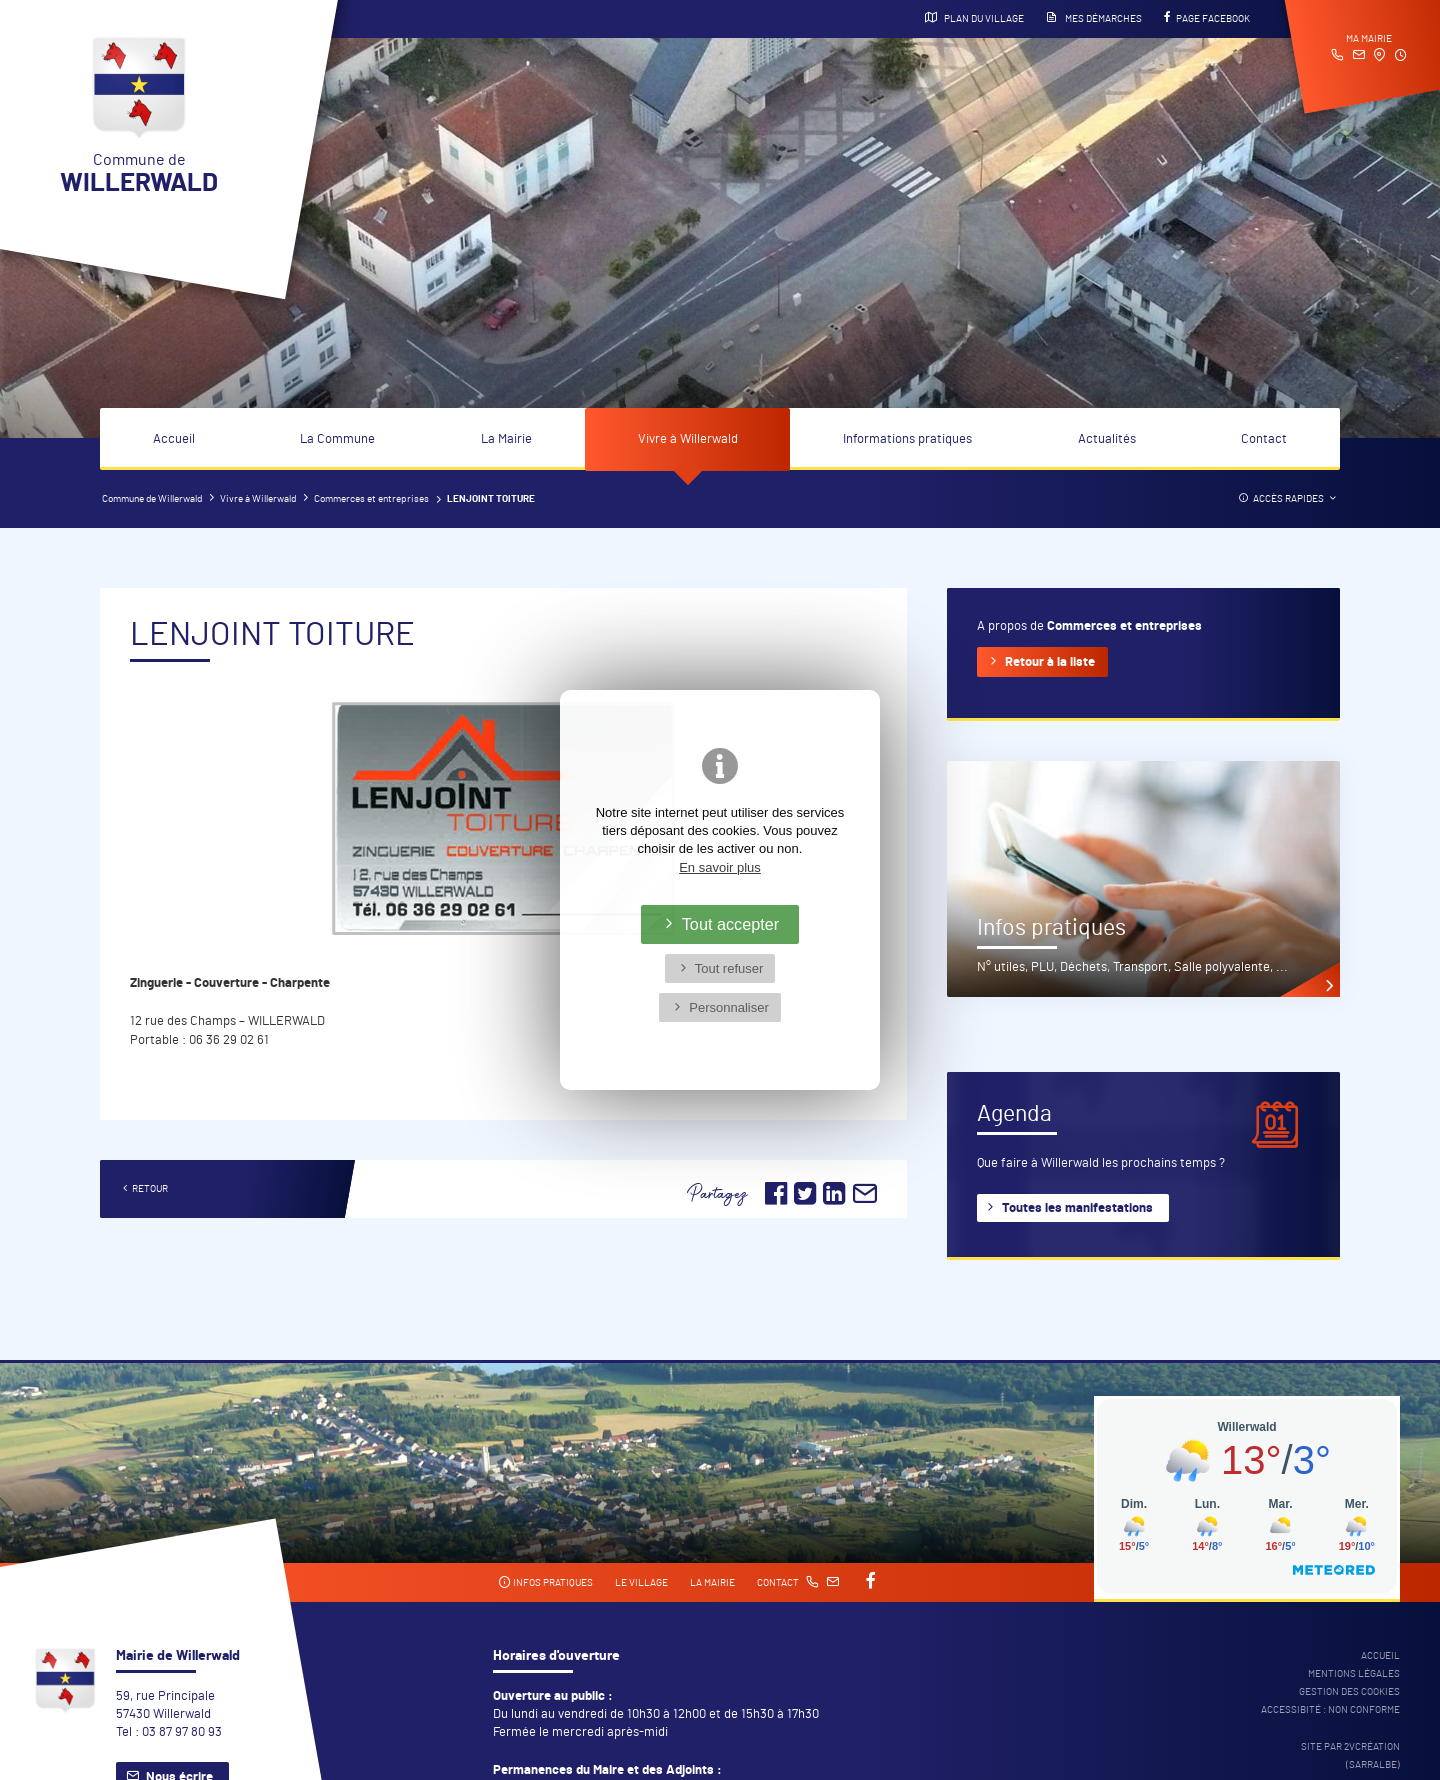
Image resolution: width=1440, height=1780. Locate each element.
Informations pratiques (907, 439)
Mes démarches (1094, 18)
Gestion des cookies (1349, 1692)
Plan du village (974, 18)
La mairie (712, 1583)
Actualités (1107, 439)
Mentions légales (1354, 1674)
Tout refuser (729, 968)
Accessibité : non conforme (1330, 1710)
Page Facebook (1207, 18)
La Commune (337, 439)
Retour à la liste (1050, 662)
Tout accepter (731, 924)
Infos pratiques (545, 1582)
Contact (1264, 439)
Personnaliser (729, 1007)
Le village (641, 1583)
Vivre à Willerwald (688, 439)
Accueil (174, 439)
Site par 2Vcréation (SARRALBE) (1350, 1756)
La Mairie (506, 439)
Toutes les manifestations (1077, 1208)
